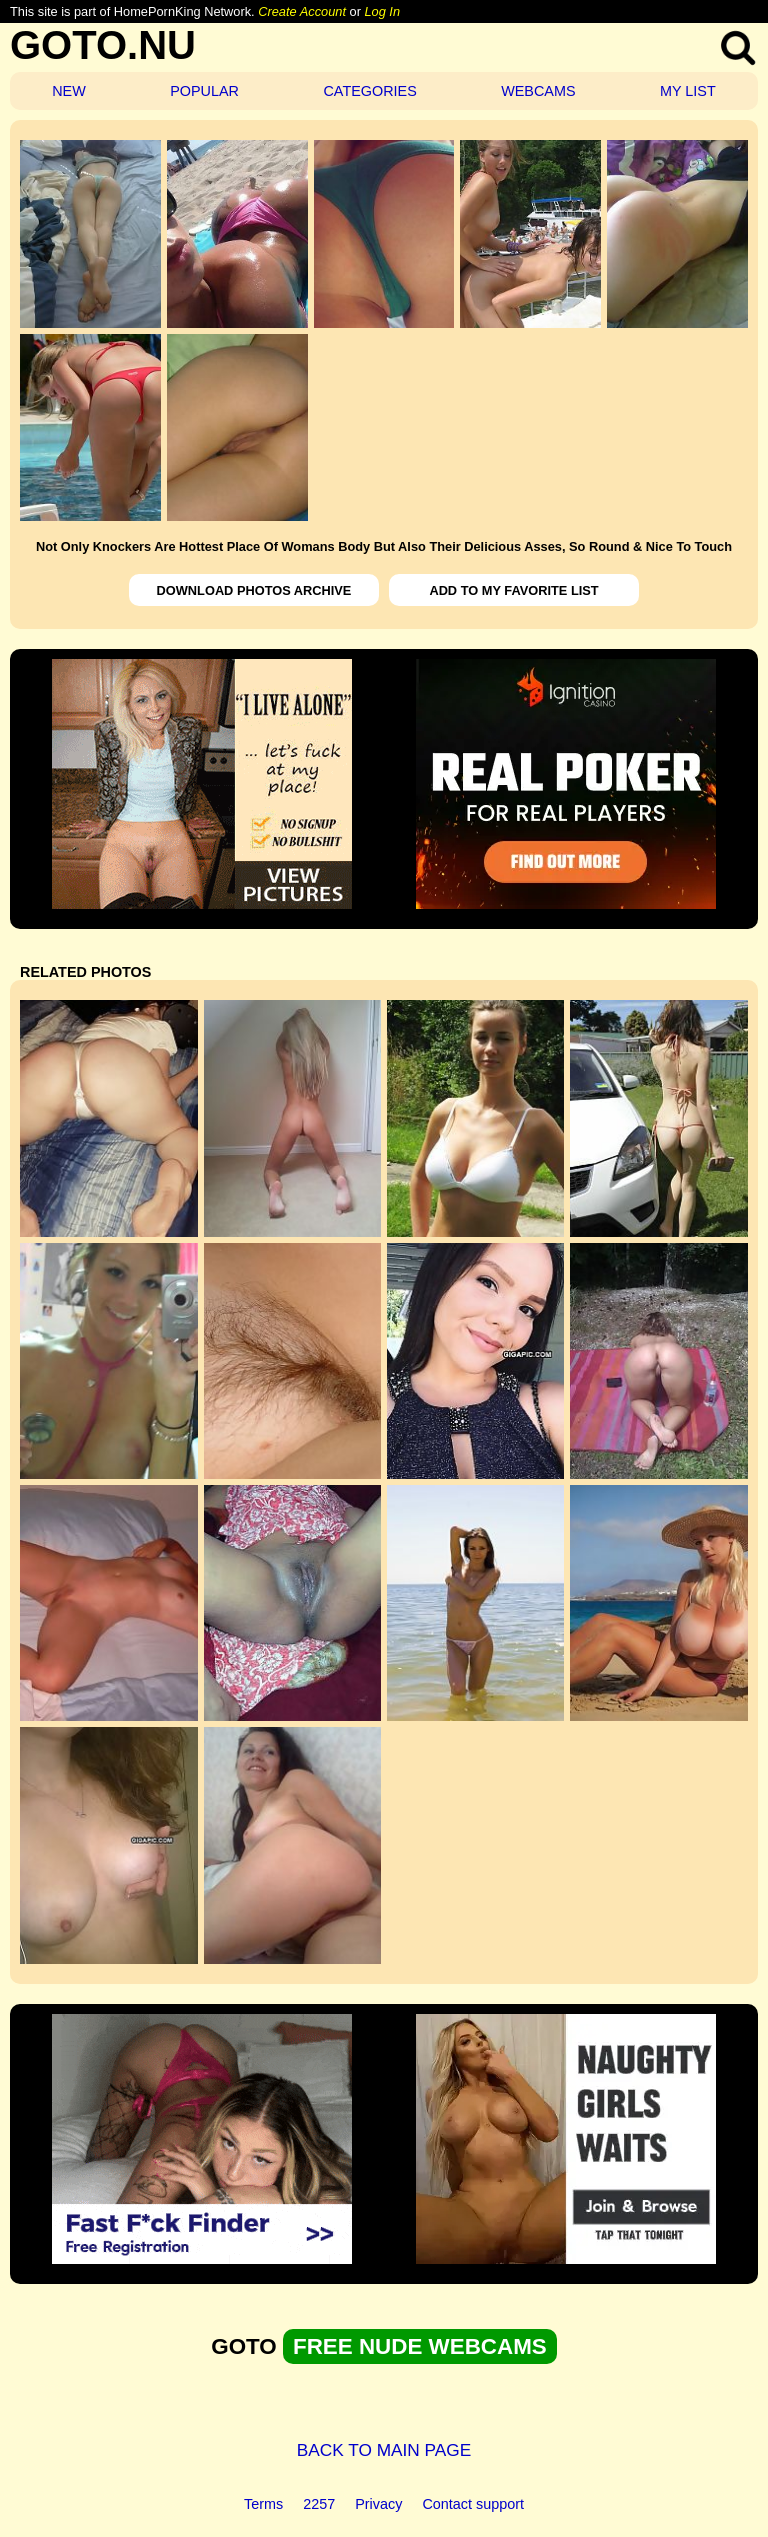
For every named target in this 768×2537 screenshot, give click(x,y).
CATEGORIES (369, 91)
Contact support (473, 2504)
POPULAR (204, 91)
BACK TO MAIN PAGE (384, 2450)
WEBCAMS (538, 91)
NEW (69, 91)
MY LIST (688, 91)
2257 (319, 2504)
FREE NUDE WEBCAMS (420, 2346)
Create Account (302, 11)
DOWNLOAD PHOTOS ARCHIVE (254, 590)
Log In (382, 11)
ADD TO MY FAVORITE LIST (513, 590)
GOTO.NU (103, 45)
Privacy (378, 2504)
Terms (263, 2504)
